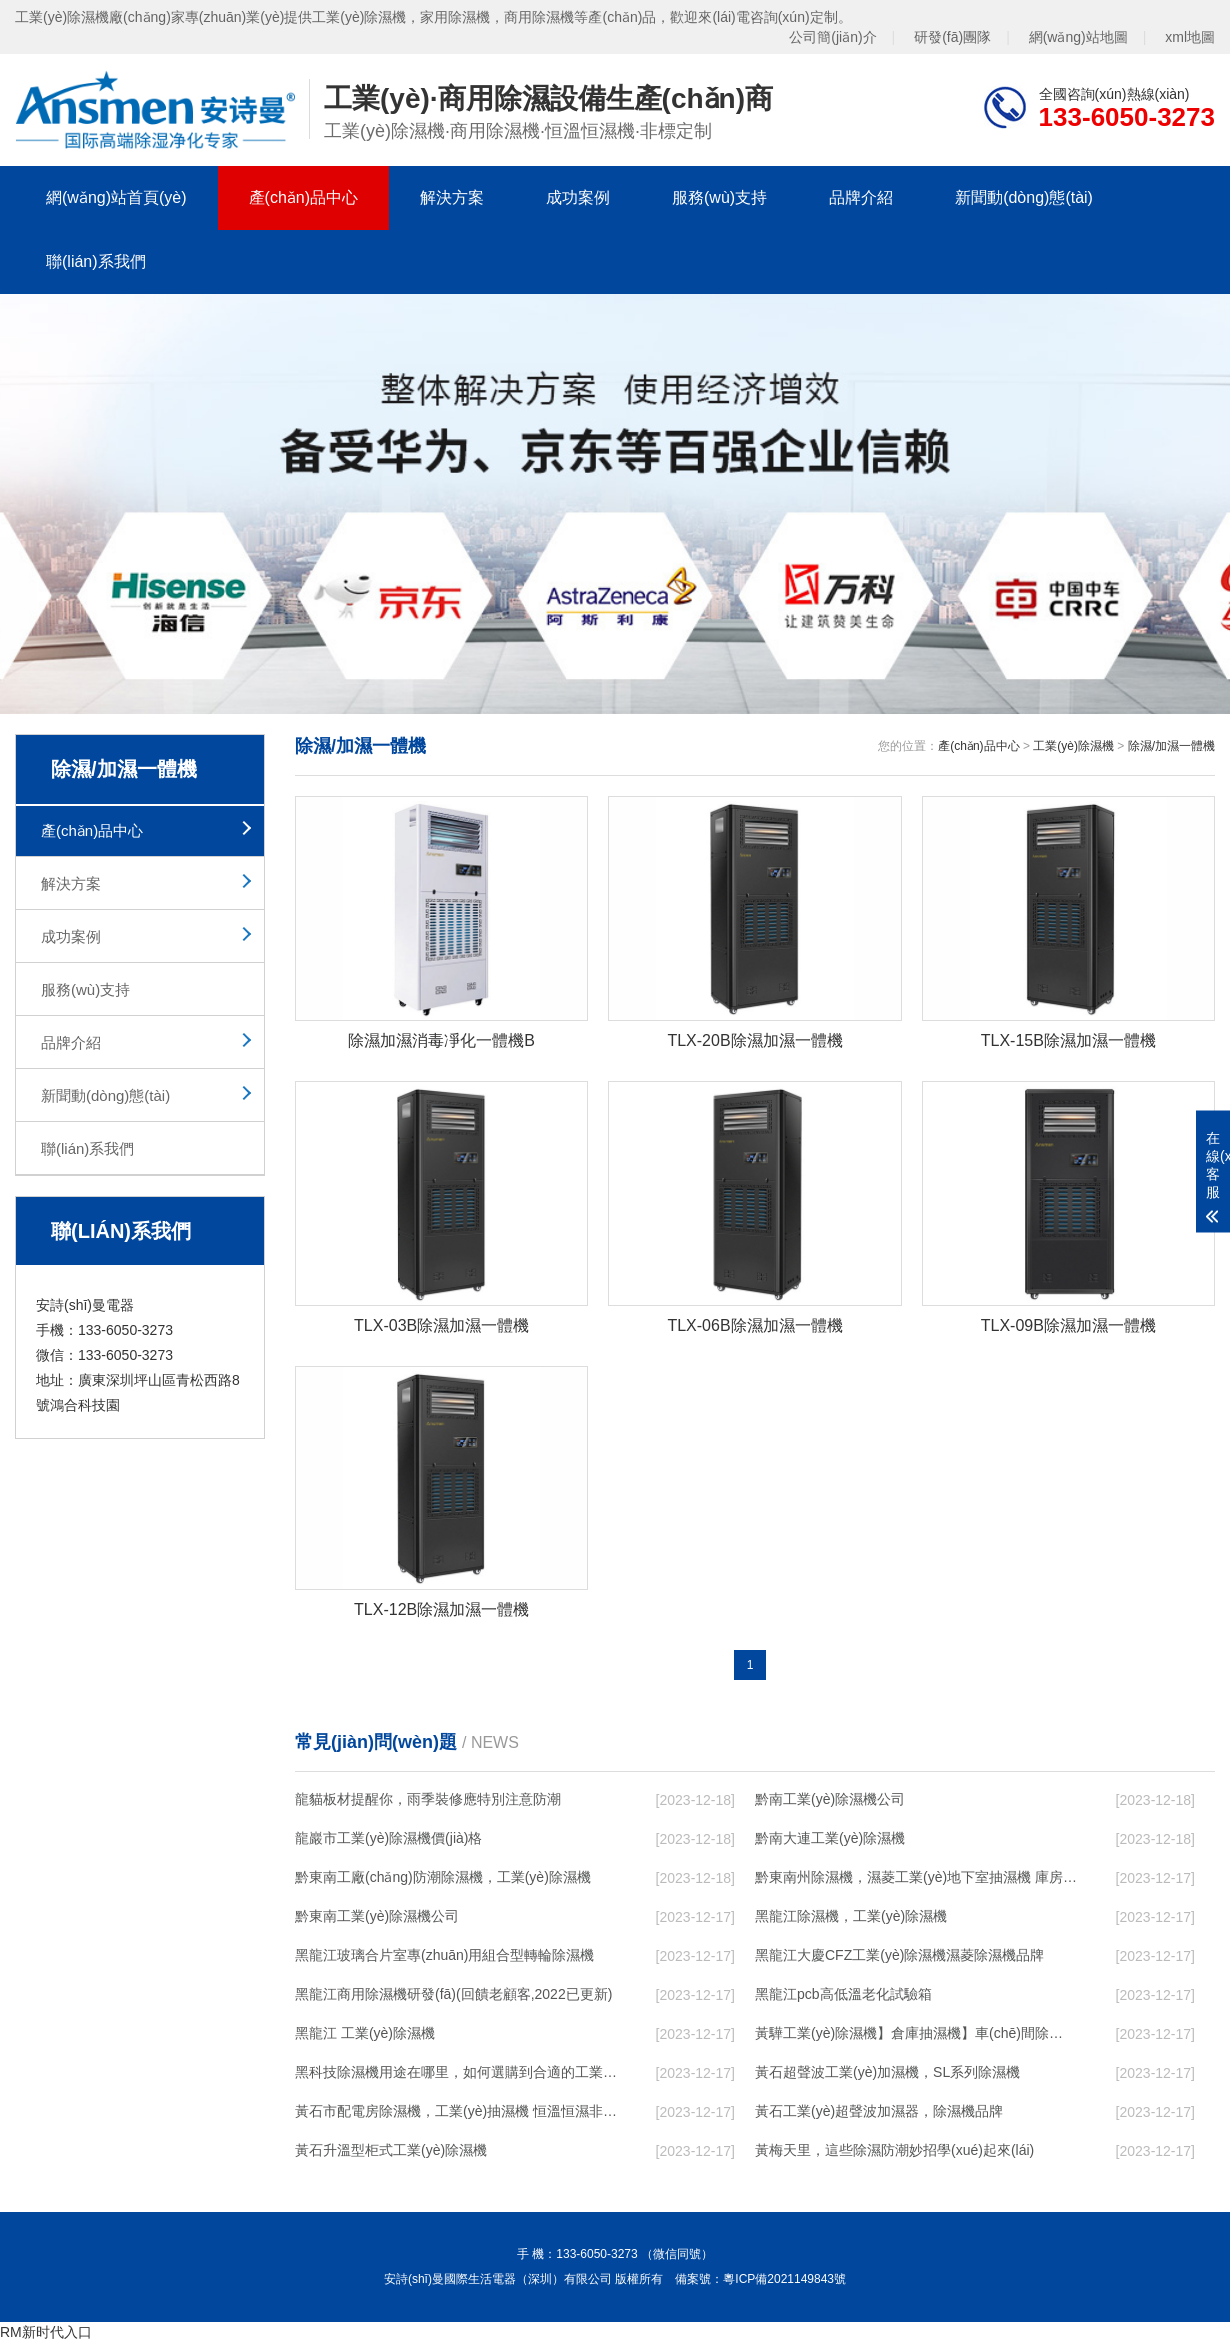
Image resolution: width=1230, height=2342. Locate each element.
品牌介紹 (861, 197)
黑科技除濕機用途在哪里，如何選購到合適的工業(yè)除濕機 (456, 2072)
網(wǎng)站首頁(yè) (116, 197)
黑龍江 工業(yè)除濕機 (365, 2033)
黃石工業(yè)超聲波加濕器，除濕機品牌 (879, 2111)
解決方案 (452, 197)
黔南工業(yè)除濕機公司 (830, 1799)
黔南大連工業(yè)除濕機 (830, 1838)
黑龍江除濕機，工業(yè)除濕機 (851, 1916)
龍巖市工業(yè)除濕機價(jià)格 (388, 1838)
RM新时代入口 (46, 2332)
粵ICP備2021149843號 (784, 2279)
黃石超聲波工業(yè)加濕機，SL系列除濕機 (887, 2072)
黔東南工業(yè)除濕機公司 (377, 1916)
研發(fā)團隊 (952, 37)
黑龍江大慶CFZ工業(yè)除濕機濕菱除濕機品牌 (899, 1955)
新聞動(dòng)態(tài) (1024, 197)
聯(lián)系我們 (96, 261)
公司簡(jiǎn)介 (832, 37)
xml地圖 (1190, 37)
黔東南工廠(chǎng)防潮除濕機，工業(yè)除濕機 (443, 1877)
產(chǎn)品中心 (303, 197)
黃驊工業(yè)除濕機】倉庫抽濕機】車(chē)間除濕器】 (916, 2033)
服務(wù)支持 (719, 197)
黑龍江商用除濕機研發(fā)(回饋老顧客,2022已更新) (453, 1994)
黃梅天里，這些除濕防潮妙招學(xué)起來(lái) (894, 2150)
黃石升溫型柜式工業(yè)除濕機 (391, 2150)
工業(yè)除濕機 (1073, 746)
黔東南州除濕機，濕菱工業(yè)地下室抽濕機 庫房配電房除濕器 (916, 1877)
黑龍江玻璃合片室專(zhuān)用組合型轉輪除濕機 (444, 1955)
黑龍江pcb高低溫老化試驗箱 (843, 1994)
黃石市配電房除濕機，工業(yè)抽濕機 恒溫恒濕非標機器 (456, 2111)
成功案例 (578, 197)
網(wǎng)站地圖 (1078, 37)
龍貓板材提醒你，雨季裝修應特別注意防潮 (428, 1799)
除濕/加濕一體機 (1171, 746)
